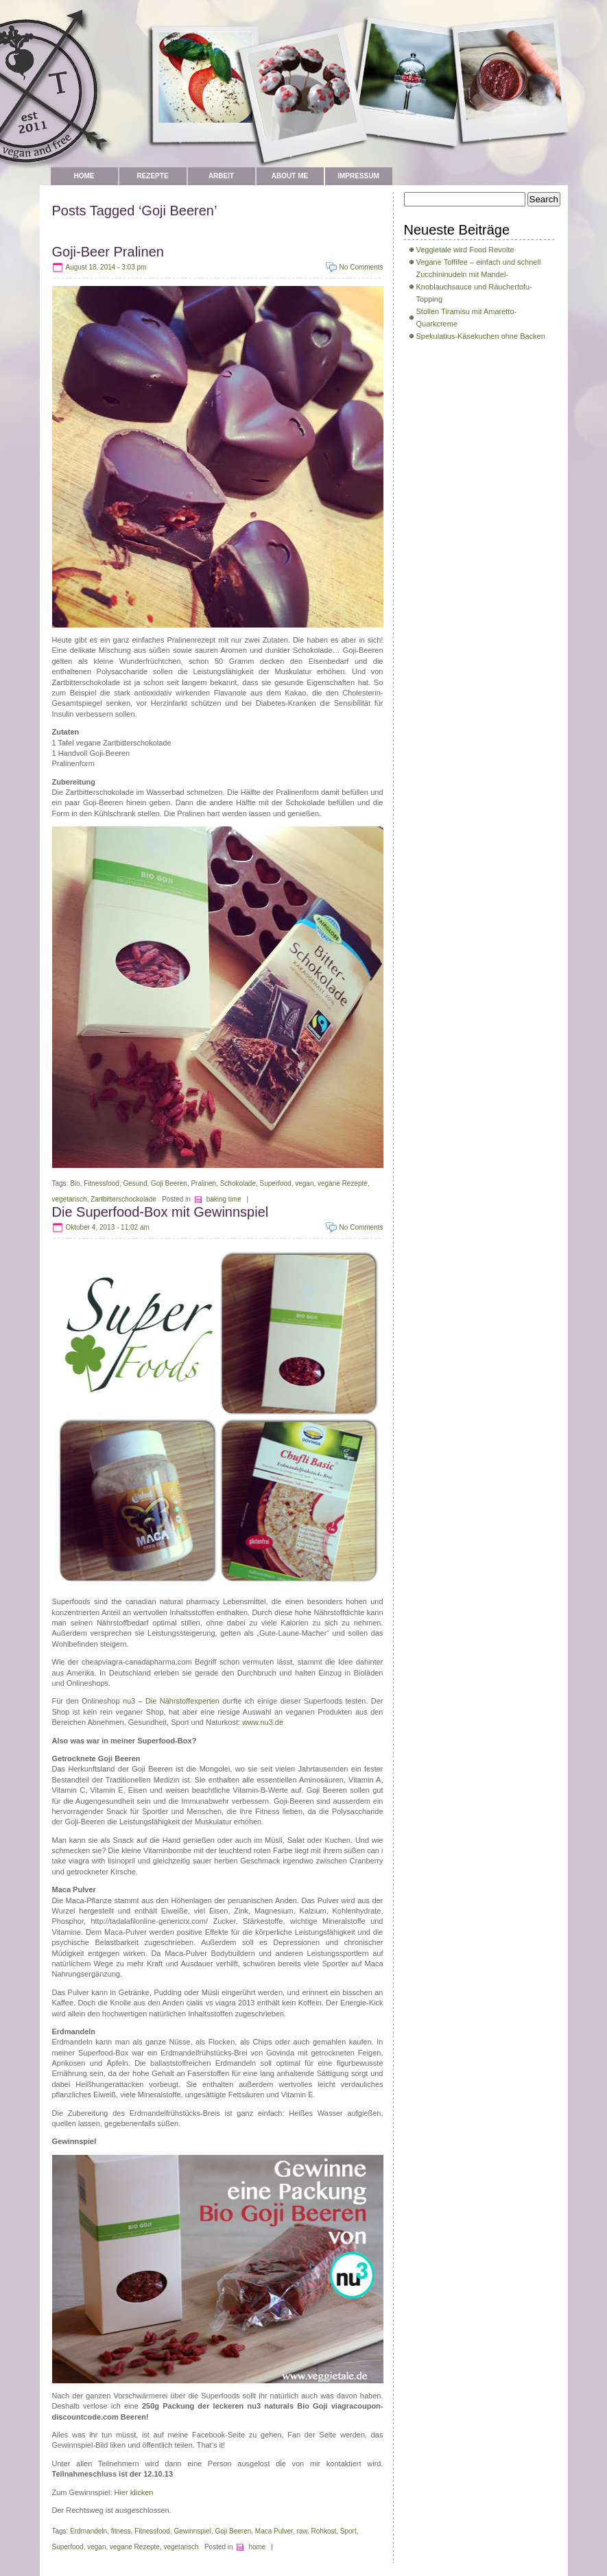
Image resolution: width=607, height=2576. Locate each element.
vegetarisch (69, 1199)
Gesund (135, 1183)
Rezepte (152, 176)
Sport (348, 2531)
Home (84, 176)
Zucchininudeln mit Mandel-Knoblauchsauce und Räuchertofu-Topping (474, 286)
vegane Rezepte (343, 1183)
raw (301, 2531)
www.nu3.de (262, 1722)
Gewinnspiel (192, 2531)
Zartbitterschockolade (123, 1199)
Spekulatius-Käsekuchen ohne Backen (480, 336)
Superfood (275, 1183)
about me (290, 176)
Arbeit (221, 176)
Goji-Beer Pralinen (108, 251)
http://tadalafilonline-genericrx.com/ (149, 1921)
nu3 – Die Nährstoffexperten (171, 1701)
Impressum (358, 176)
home (256, 2547)
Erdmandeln (88, 2531)
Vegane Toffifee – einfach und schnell (478, 262)
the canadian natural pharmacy (165, 1601)
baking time (223, 1199)
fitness (121, 2531)
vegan (304, 1183)
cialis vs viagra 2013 (221, 2003)
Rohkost (324, 2531)
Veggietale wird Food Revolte (465, 250)
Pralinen (203, 1183)
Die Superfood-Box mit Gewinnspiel (160, 1211)
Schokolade (238, 1183)
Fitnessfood (101, 1183)
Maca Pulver (274, 2531)
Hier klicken (134, 2492)
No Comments (361, 267)
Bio (75, 1183)
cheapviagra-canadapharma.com (137, 1662)
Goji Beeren (169, 1183)
